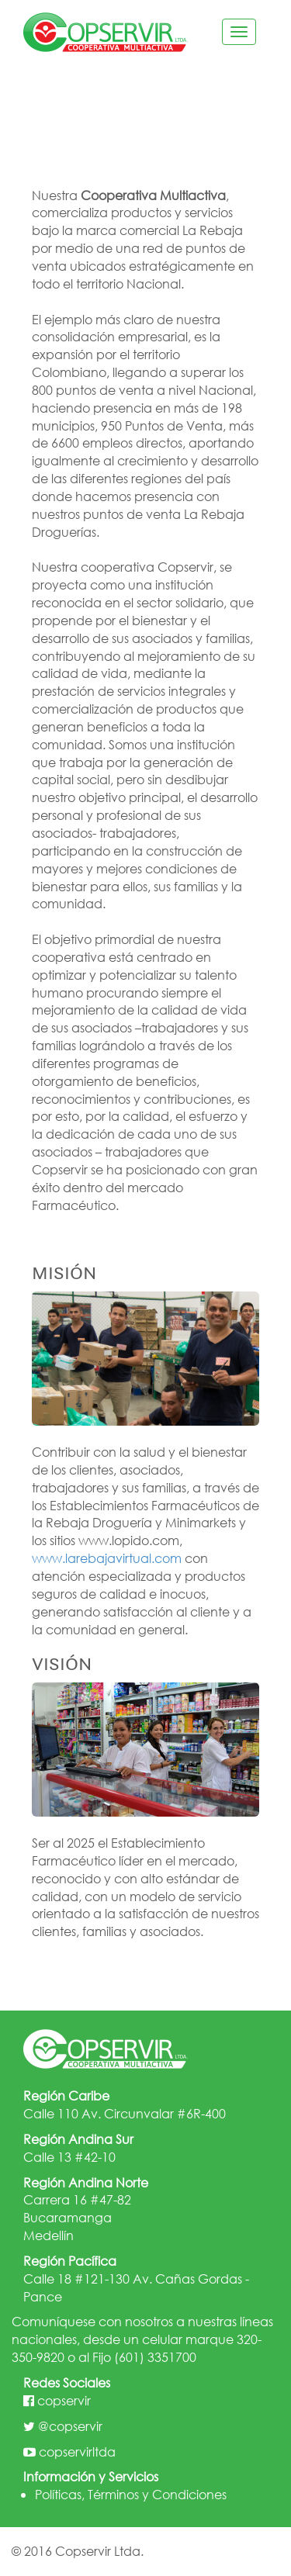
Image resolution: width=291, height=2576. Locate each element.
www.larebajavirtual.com (107, 1558)
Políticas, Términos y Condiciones (131, 2494)
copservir (64, 2400)
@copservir (70, 2426)
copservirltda (77, 2451)
